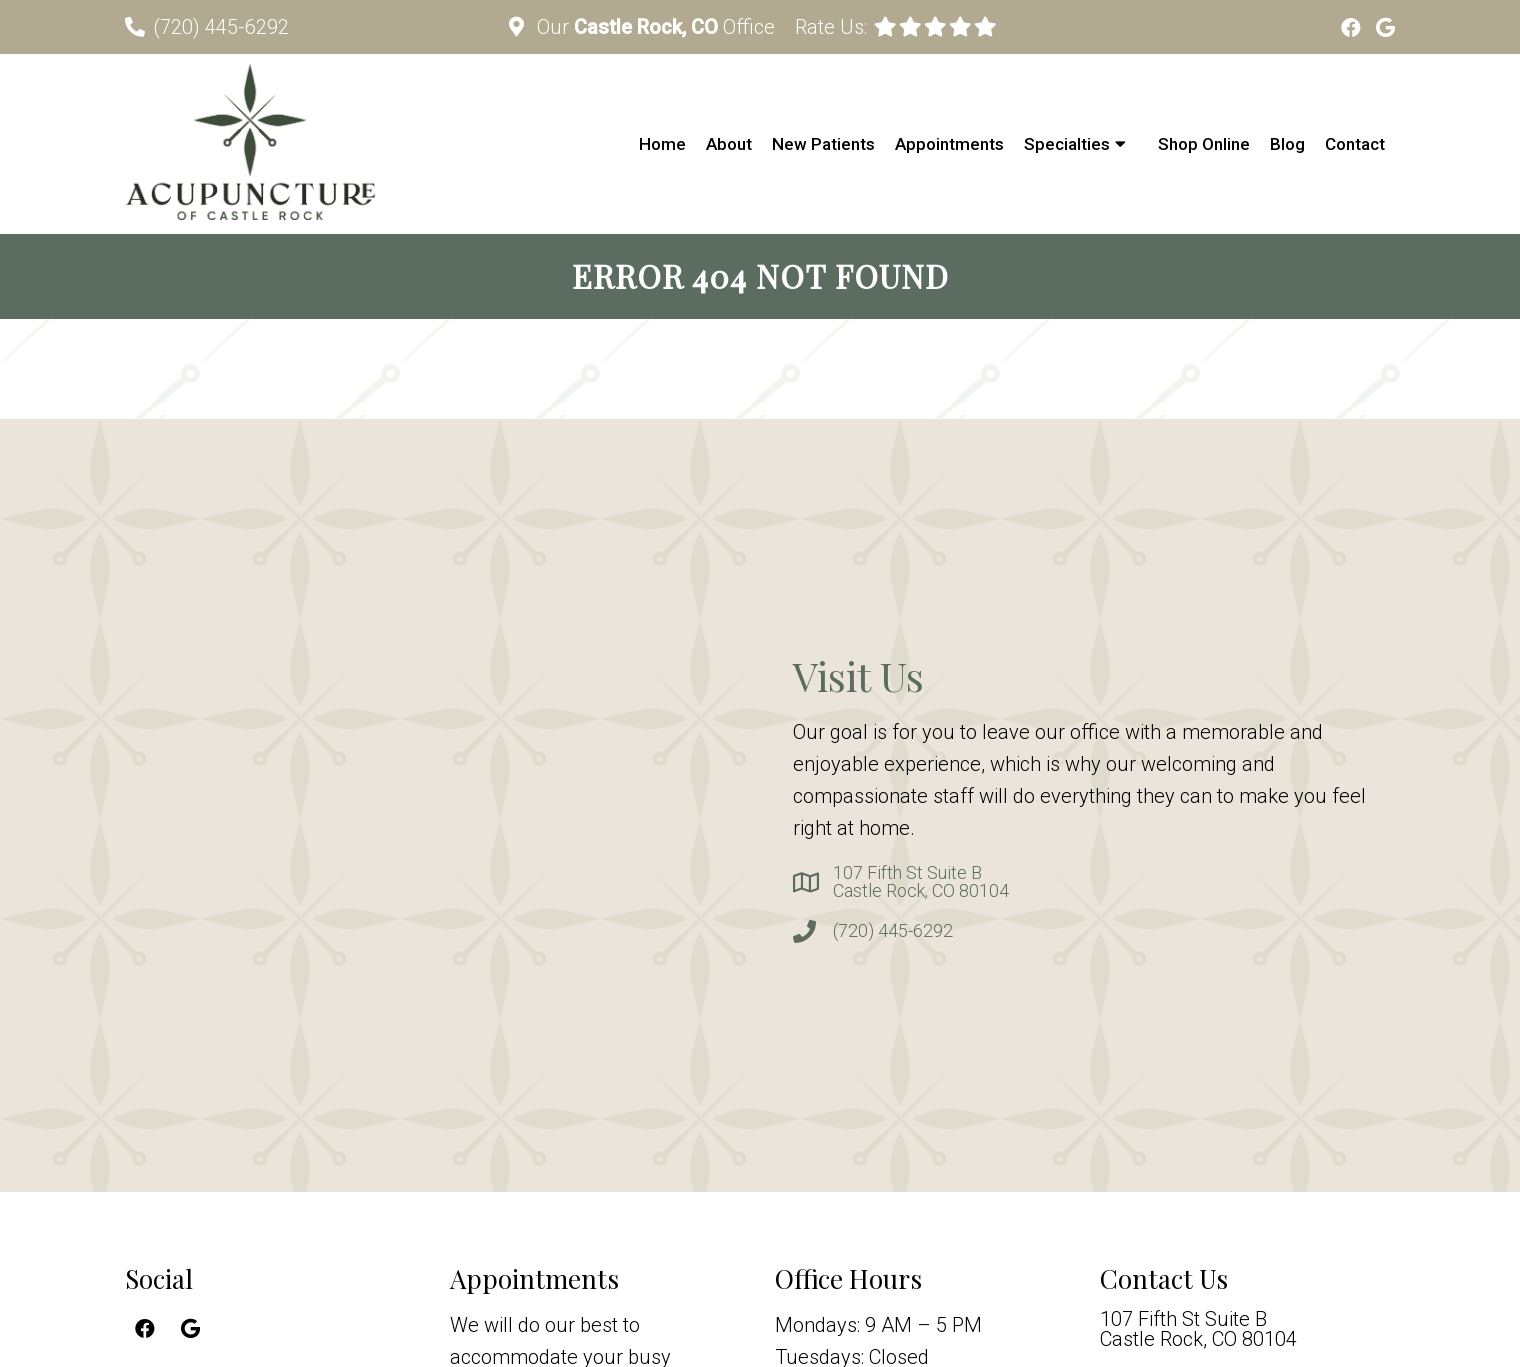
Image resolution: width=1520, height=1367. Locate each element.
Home (662, 144)
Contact (1355, 144)
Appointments (949, 144)
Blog (1287, 144)
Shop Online (1204, 144)
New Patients (823, 144)
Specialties (1067, 144)
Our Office (653, 27)
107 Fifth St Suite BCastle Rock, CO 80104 (921, 882)
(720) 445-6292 (221, 27)
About (729, 144)
